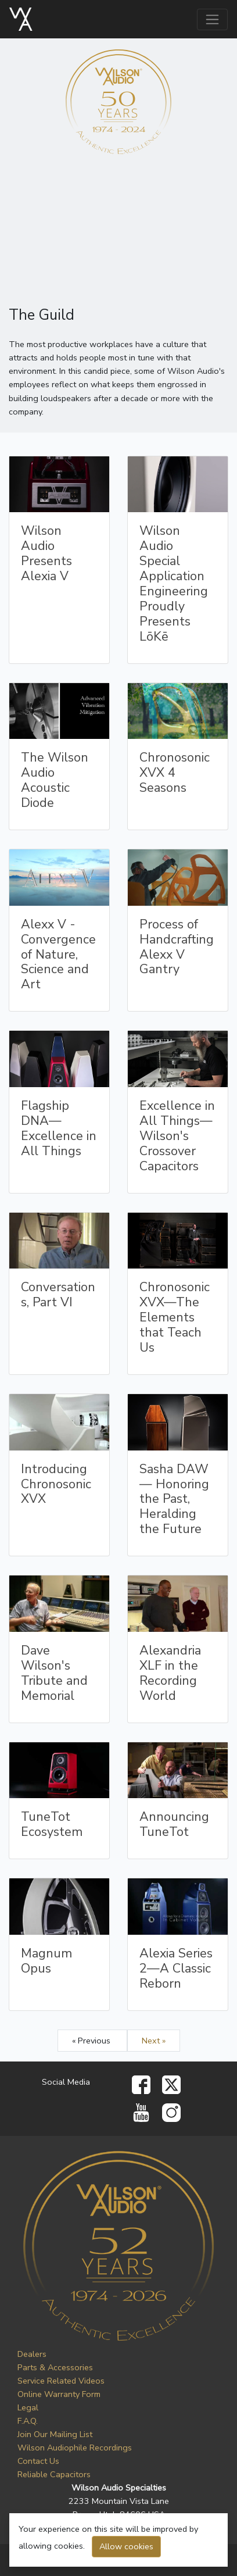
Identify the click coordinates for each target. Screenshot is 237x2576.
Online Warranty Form (58, 2394)
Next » (154, 2040)
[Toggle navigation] (212, 19)
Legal (27, 2407)
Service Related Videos (61, 2380)
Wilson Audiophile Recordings (74, 2447)
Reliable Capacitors (54, 2474)
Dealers (31, 2354)
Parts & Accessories (55, 2367)
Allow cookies (126, 2546)
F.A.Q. (27, 2421)
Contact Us (38, 2461)
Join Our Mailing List (54, 2434)
